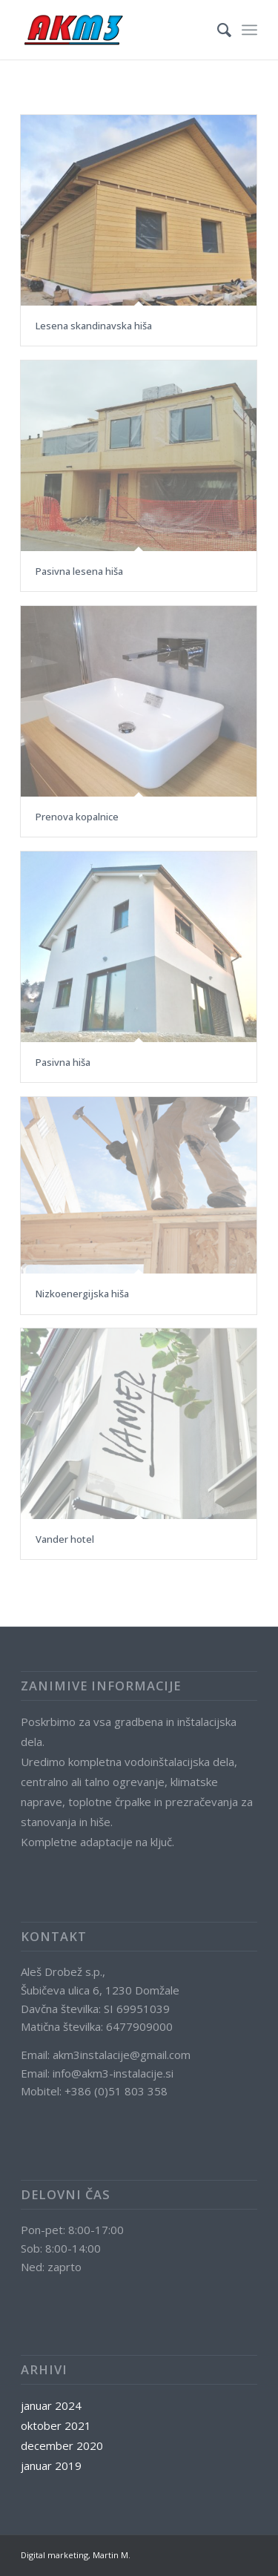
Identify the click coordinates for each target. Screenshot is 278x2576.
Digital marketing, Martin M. (75, 2554)
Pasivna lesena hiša (79, 571)
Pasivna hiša (63, 1062)
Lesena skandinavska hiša (94, 325)
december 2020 (62, 2445)
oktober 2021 (56, 2425)
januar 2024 (51, 2405)
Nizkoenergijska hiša (82, 1293)
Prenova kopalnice (77, 816)
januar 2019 (51, 2465)
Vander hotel (65, 1539)
